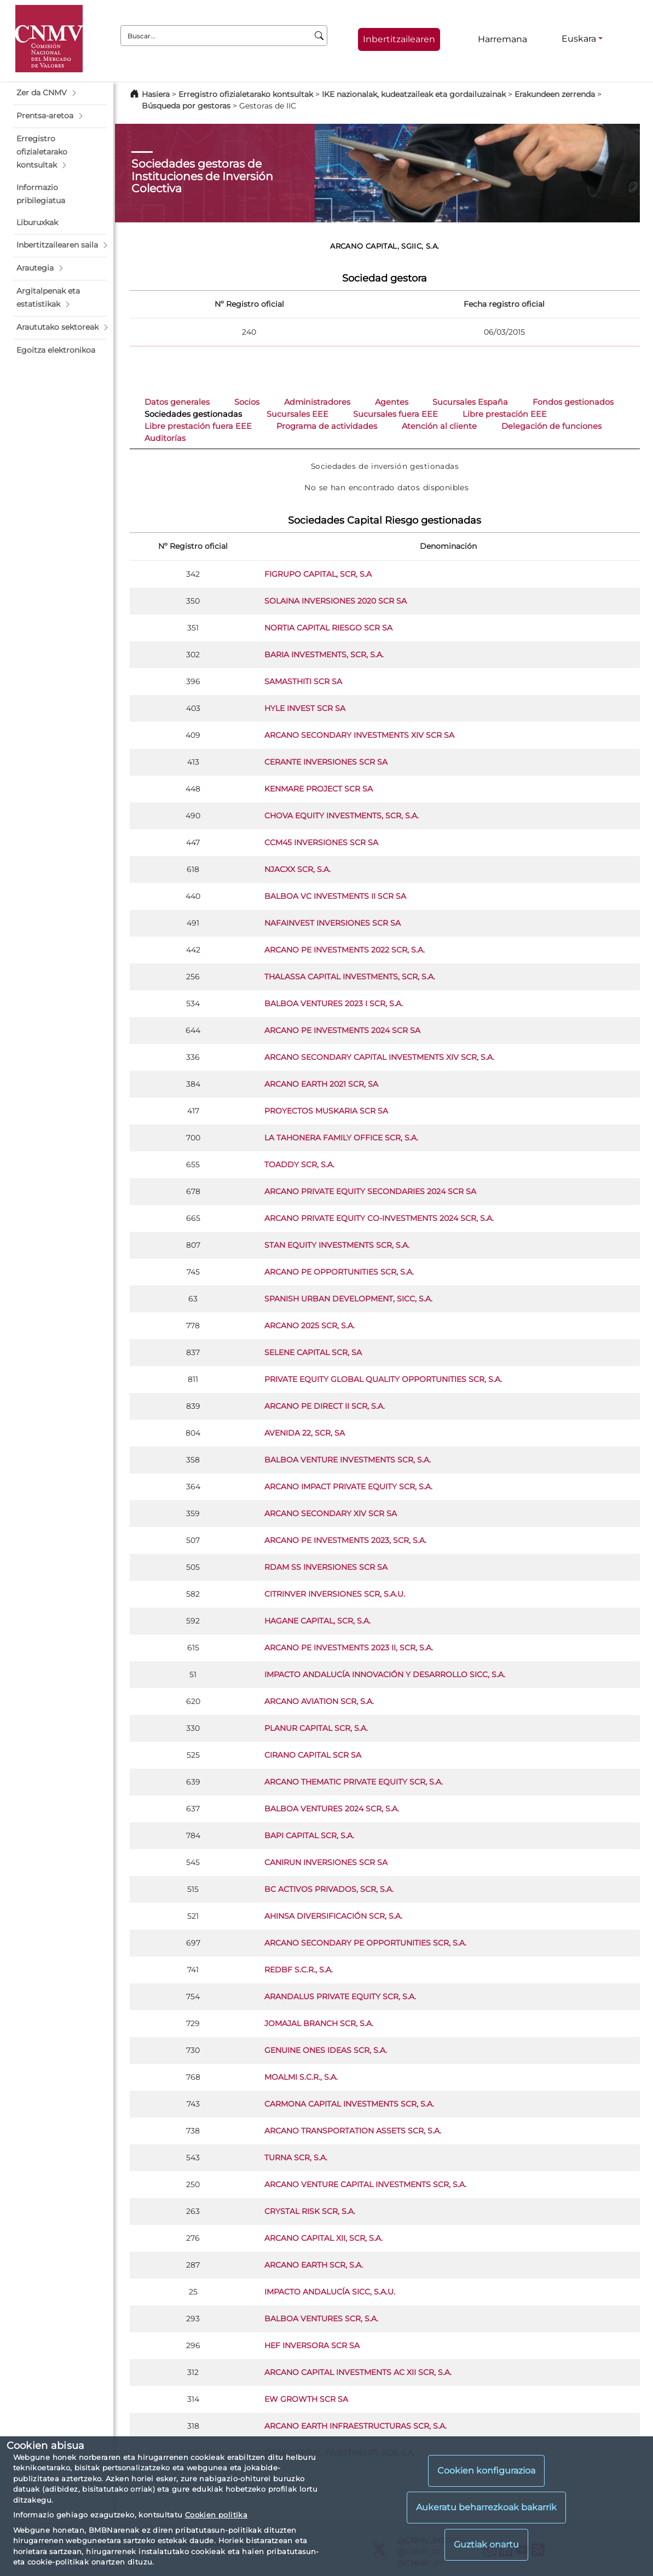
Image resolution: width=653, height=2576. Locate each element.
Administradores (317, 402)
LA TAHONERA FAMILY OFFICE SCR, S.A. (341, 1138)
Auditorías (165, 438)
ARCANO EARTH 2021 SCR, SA (321, 1084)
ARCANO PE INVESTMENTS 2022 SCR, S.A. (344, 950)
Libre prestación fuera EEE (198, 426)
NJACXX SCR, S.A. (297, 869)
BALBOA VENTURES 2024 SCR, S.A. (331, 1809)
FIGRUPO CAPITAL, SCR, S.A (318, 574)
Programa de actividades (326, 426)
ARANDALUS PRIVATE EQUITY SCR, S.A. (340, 1996)
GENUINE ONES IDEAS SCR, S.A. (325, 2050)
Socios (246, 402)
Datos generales (177, 402)
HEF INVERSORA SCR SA (312, 2345)
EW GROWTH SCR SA (306, 2399)
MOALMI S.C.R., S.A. (301, 2077)
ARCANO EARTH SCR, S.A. (313, 2265)
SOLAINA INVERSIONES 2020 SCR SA (335, 601)
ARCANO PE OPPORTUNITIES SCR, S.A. (339, 1272)
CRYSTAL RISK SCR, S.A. (309, 2211)
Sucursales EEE (297, 414)
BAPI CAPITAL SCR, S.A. (309, 1835)
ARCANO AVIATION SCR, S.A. (319, 1701)
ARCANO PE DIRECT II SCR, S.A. (324, 1406)
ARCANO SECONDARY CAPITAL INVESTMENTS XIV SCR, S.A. (379, 1057)
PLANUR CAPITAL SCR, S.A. (316, 1728)
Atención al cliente (439, 426)
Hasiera (156, 94)
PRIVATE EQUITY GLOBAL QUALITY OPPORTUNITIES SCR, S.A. (383, 1379)
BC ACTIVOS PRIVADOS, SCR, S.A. (329, 1889)
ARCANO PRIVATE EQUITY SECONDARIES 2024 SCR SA (370, 1191)
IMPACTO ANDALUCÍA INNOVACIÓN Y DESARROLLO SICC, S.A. (384, 1674)
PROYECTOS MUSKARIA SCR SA (326, 1111)
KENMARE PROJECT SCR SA (318, 789)
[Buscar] (319, 35)
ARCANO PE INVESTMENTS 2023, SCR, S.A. (345, 1540)
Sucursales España (470, 402)
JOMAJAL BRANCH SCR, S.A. (318, 2023)
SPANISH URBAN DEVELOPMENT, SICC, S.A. (348, 1299)
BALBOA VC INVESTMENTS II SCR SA (335, 896)
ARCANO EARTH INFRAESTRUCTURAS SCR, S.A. (355, 2426)
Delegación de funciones (551, 426)
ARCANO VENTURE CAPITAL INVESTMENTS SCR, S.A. (365, 2184)
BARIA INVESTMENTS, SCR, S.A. (324, 654)
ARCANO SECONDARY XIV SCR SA (330, 1513)
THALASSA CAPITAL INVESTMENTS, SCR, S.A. (349, 977)
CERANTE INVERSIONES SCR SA (326, 762)
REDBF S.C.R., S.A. (298, 1970)
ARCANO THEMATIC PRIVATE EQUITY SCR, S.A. (353, 1782)
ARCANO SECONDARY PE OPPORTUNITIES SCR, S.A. (365, 1943)
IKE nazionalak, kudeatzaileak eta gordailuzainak (414, 94)
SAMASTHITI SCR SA (303, 681)
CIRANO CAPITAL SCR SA (312, 1755)
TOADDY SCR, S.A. (299, 1164)
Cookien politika (216, 2514)
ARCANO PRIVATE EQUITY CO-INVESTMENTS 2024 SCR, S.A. (379, 1218)
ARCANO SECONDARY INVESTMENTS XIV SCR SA (359, 735)
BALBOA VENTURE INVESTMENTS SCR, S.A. (347, 1460)
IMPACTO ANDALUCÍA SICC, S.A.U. (329, 2292)
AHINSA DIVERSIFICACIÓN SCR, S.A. (333, 1916)
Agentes (391, 402)
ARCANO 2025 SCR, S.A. (309, 1325)
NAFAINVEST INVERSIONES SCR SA (332, 923)
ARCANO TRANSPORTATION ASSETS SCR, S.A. (352, 2131)
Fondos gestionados (573, 402)
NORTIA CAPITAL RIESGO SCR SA (328, 628)
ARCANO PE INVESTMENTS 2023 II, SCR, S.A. (348, 1648)
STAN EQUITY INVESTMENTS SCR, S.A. (336, 1245)
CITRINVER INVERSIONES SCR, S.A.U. (334, 1594)
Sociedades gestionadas (193, 414)
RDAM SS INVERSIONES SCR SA (326, 1567)
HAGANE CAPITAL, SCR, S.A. (317, 1621)
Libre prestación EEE (505, 414)
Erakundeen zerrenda (555, 94)
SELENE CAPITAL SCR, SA (313, 1352)
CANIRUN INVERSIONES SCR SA (326, 1862)
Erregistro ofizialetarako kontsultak (245, 94)
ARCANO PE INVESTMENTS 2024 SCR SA (342, 1030)
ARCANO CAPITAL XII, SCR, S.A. (323, 2238)
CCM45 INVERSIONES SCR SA (321, 842)
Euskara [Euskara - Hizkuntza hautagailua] (579, 38)
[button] (60, 93)
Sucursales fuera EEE (395, 414)
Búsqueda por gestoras (186, 106)
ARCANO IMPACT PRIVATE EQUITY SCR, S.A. (348, 1486)
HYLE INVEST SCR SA (304, 708)
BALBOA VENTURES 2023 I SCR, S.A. (333, 1003)
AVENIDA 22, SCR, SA (304, 1433)
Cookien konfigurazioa (486, 2470)
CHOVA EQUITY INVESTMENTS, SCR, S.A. (341, 816)
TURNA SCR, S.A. (295, 2157)
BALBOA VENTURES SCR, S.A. (321, 2318)
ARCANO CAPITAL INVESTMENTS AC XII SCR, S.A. (358, 2372)
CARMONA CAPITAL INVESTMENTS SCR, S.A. (349, 2104)
